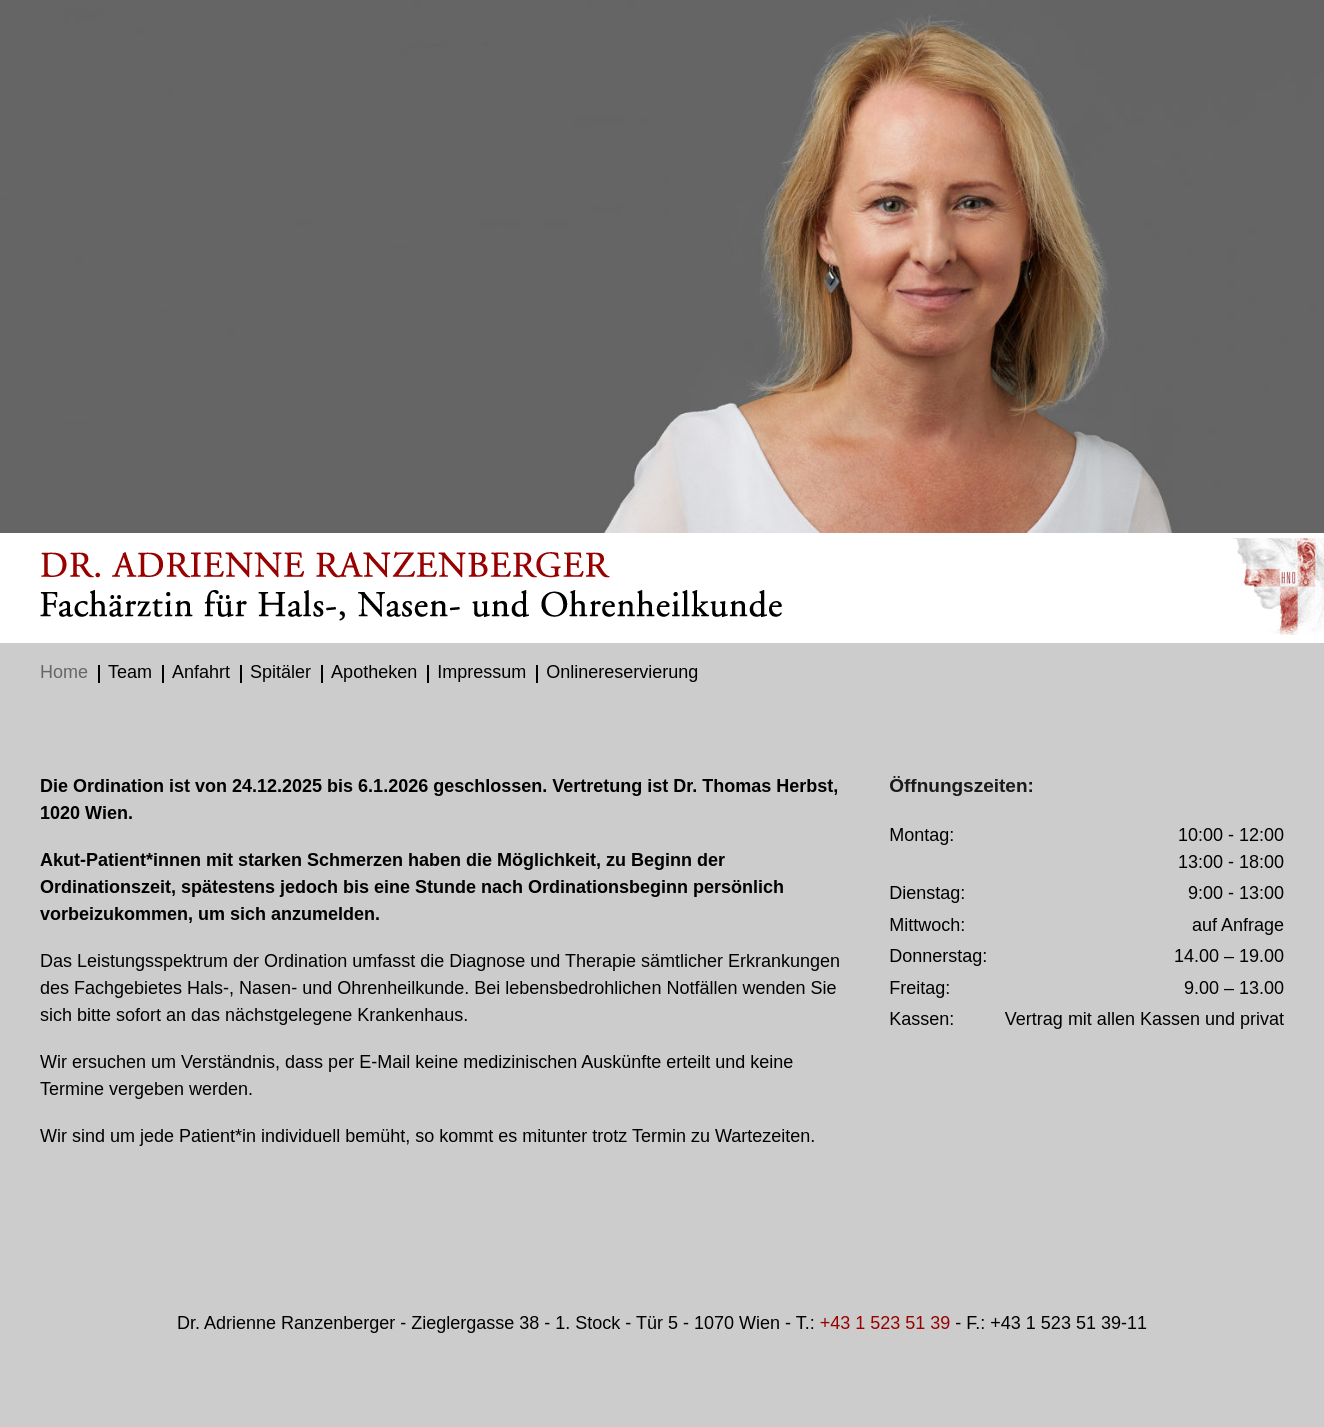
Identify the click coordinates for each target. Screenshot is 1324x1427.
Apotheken (374, 672)
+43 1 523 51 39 (885, 1323)
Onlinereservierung (622, 672)
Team (130, 672)
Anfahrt (201, 672)
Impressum (481, 672)
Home (64, 672)
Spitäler (280, 672)
